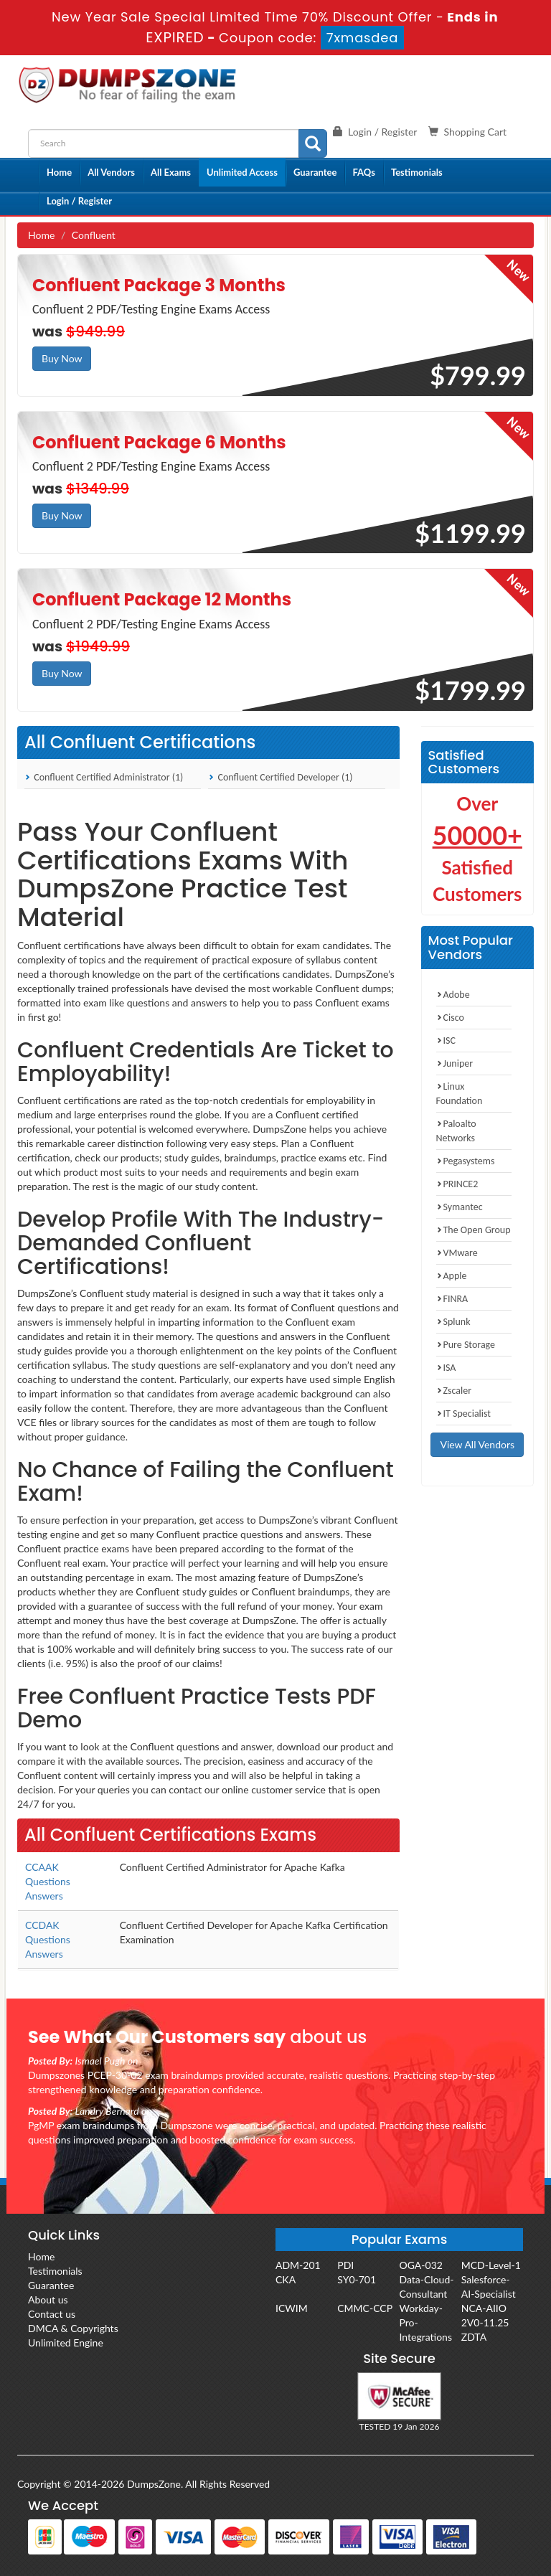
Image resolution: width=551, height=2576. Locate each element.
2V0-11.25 (485, 2322)
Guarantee (315, 172)
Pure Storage (466, 1345)
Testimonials (417, 172)
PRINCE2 (457, 1184)
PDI (345, 2265)
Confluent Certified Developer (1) (280, 777)
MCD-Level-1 (491, 2265)
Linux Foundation (459, 1093)
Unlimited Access (242, 172)
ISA (446, 1368)
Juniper (455, 1063)
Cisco (450, 1017)
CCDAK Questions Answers (47, 1939)
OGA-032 (421, 2265)
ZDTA (473, 2337)
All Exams (171, 172)
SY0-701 (356, 2279)
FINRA (452, 1299)
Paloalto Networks (456, 1131)
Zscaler (454, 1390)
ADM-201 (298, 2265)
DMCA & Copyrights (73, 2328)
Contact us (51, 2314)
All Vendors (111, 172)
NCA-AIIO (484, 2308)
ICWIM (292, 2308)
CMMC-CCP (364, 2308)
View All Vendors (477, 1444)
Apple (451, 1276)
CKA (286, 2279)
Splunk (453, 1322)
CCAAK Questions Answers (47, 1881)
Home (59, 172)
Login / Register (79, 201)
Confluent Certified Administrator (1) (103, 777)
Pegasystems (465, 1161)
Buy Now (62, 358)
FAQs (363, 172)
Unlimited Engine (65, 2342)
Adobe (453, 995)
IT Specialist (463, 1413)
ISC (446, 1040)
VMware (457, 1253)
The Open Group (473, 1230)
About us (48, 2299)
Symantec (459, 1207)
